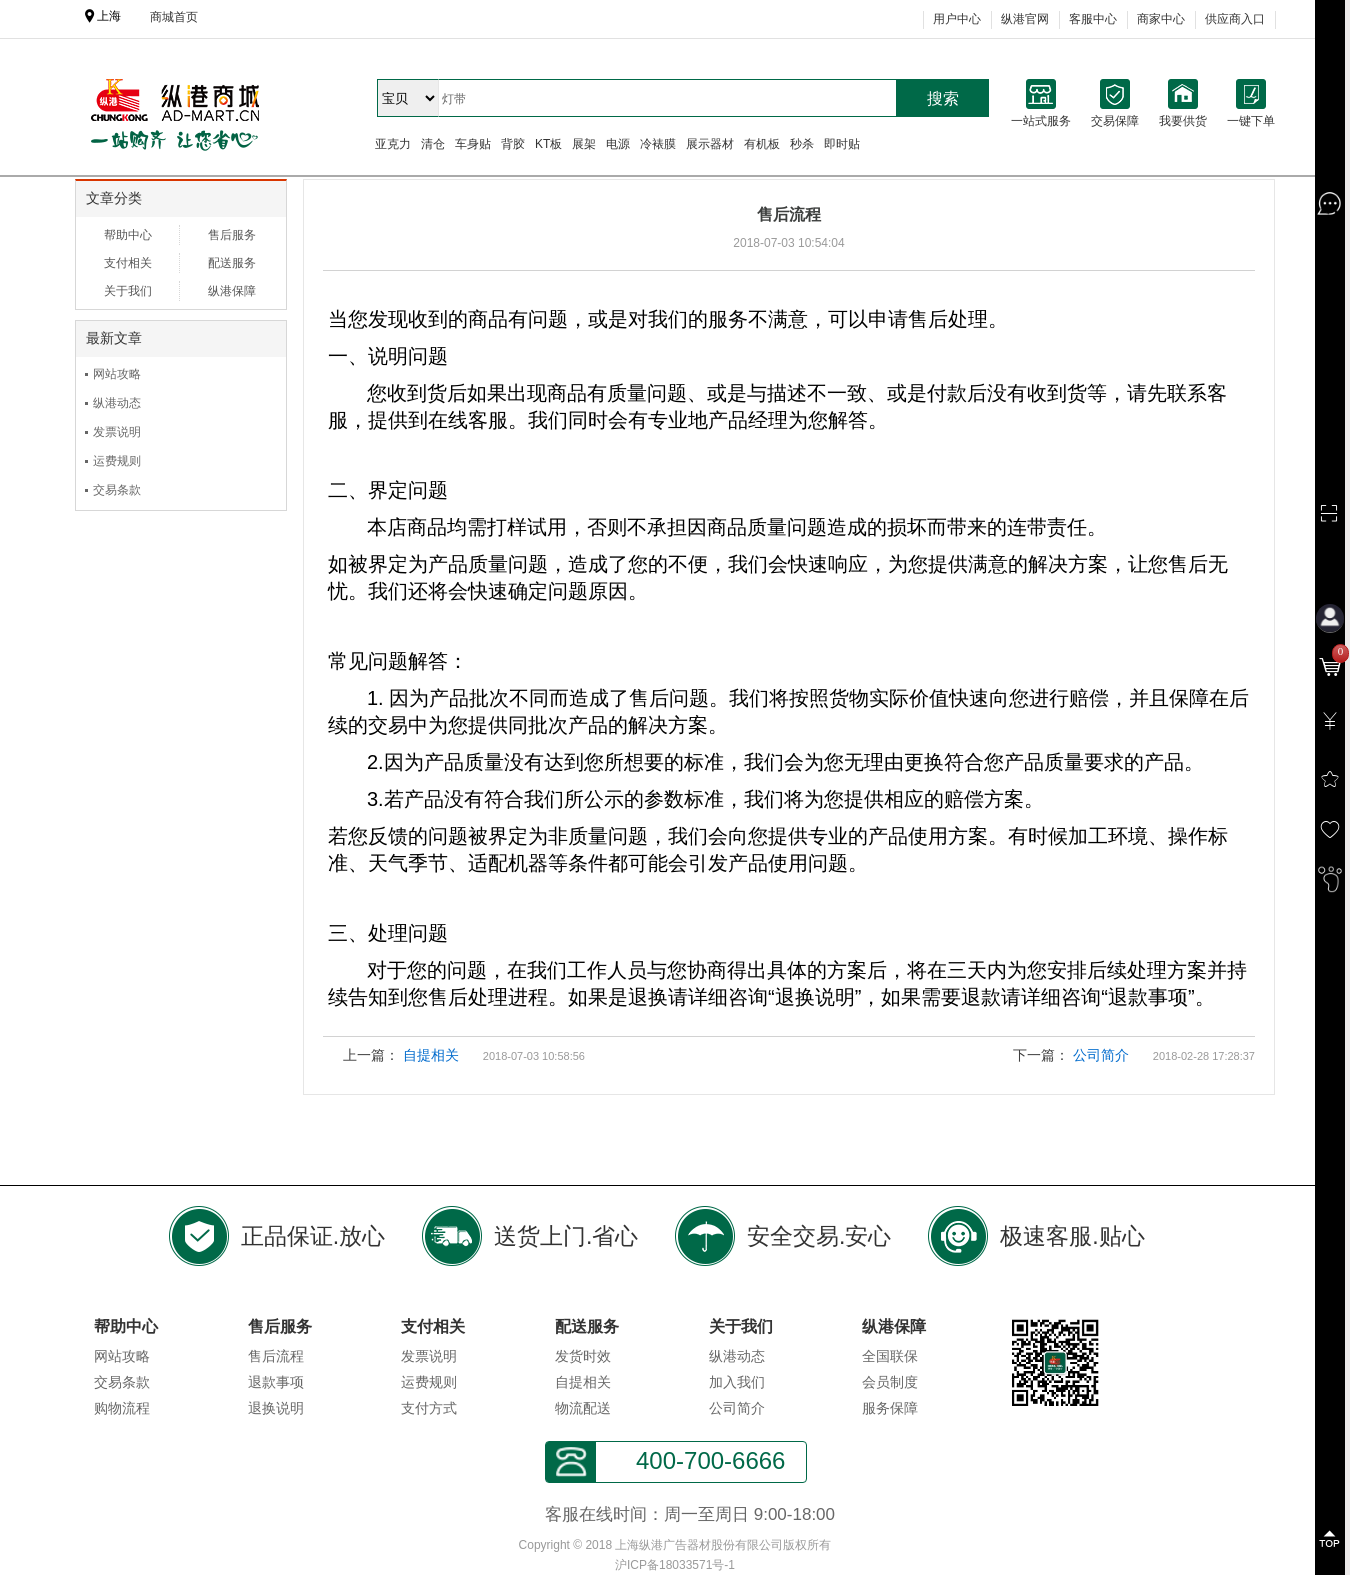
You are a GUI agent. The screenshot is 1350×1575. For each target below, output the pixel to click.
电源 (618, 144)
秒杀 (802, 144)
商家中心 (1161, 19)
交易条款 (117, 490)
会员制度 (890, 1382)
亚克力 (393, 144)
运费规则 (117, 461)
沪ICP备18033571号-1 (675, 1565)
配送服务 (232, 263)
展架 (584, 144)
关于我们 (128, 291)
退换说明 (276, 1408)
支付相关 (128, 263)
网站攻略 (117, 374)
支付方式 (429, 1408)
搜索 (943, 98)
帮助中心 (128, 235)
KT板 (548, 144)
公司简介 (1101, 1055)
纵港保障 (232, 291)
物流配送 (583, 1408)
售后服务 (232, 235)
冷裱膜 (658, 144)
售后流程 (276, 1356)
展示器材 (710, 144)
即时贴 (842, 144)
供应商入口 (1235, 19)
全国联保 (890, 1356)
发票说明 (117, 432)
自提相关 (431, 1055)
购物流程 (122, 1408)
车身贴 (473, 144)
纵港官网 (1025, 19)
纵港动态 (117, 403)
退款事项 (276, 1382)
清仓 (433, 144)
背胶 (513, 144)
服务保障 (890, 1408)
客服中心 (1093, 19)
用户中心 (957, 19)
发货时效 (583, 1356)
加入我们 (737, 1382)
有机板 (762, 144)
